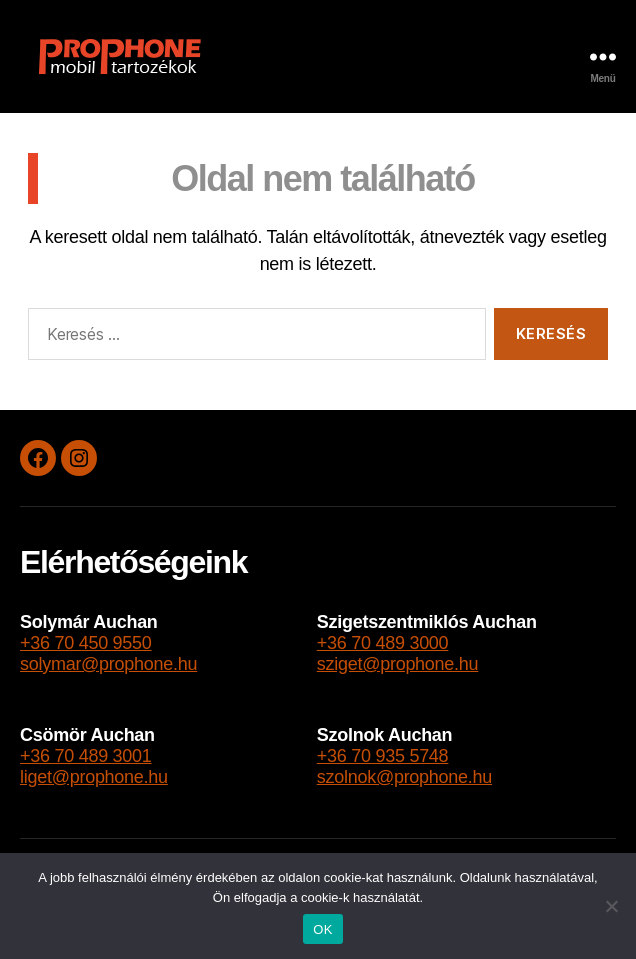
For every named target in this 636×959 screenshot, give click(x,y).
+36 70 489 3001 (86, 756)
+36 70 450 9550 (86, 643)
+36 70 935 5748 (383, 756)
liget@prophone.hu (94, 777)
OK (322, 929)
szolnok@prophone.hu (404, 777)
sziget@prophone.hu (398, 664)
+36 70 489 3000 (383, 643)
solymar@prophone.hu (108, 664)
